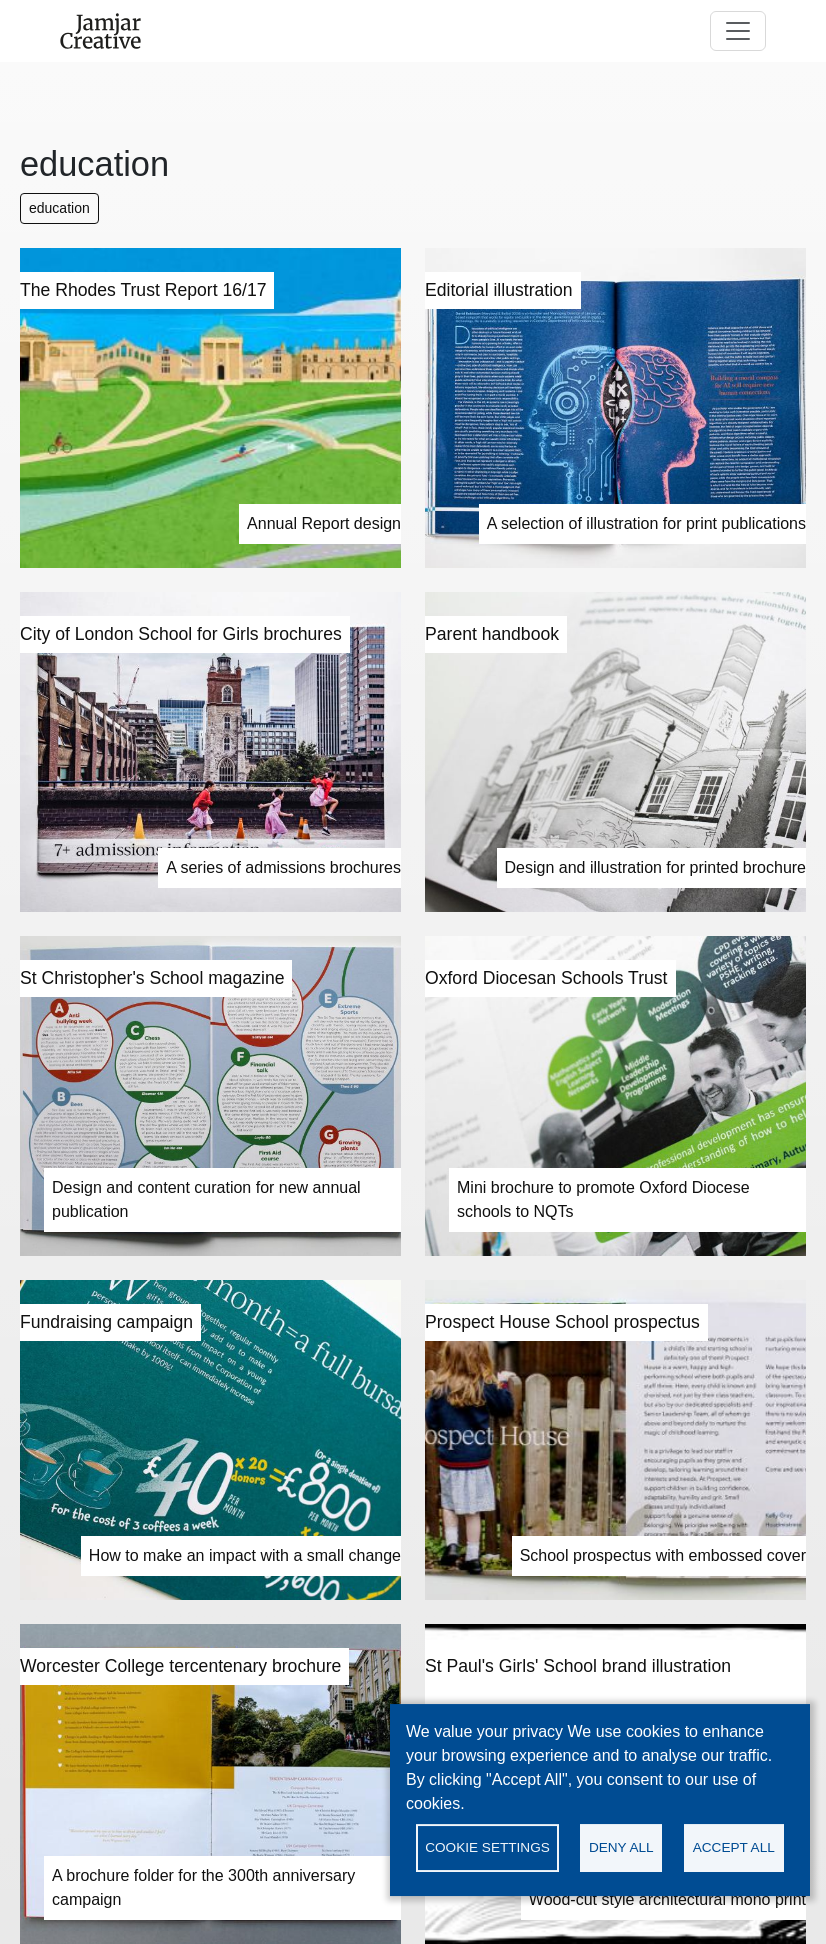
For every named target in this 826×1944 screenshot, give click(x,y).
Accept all (734, 1847)
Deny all (621, 1847)
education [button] (59, 208)
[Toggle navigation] (738, 31)
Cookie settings (487, 1847)
